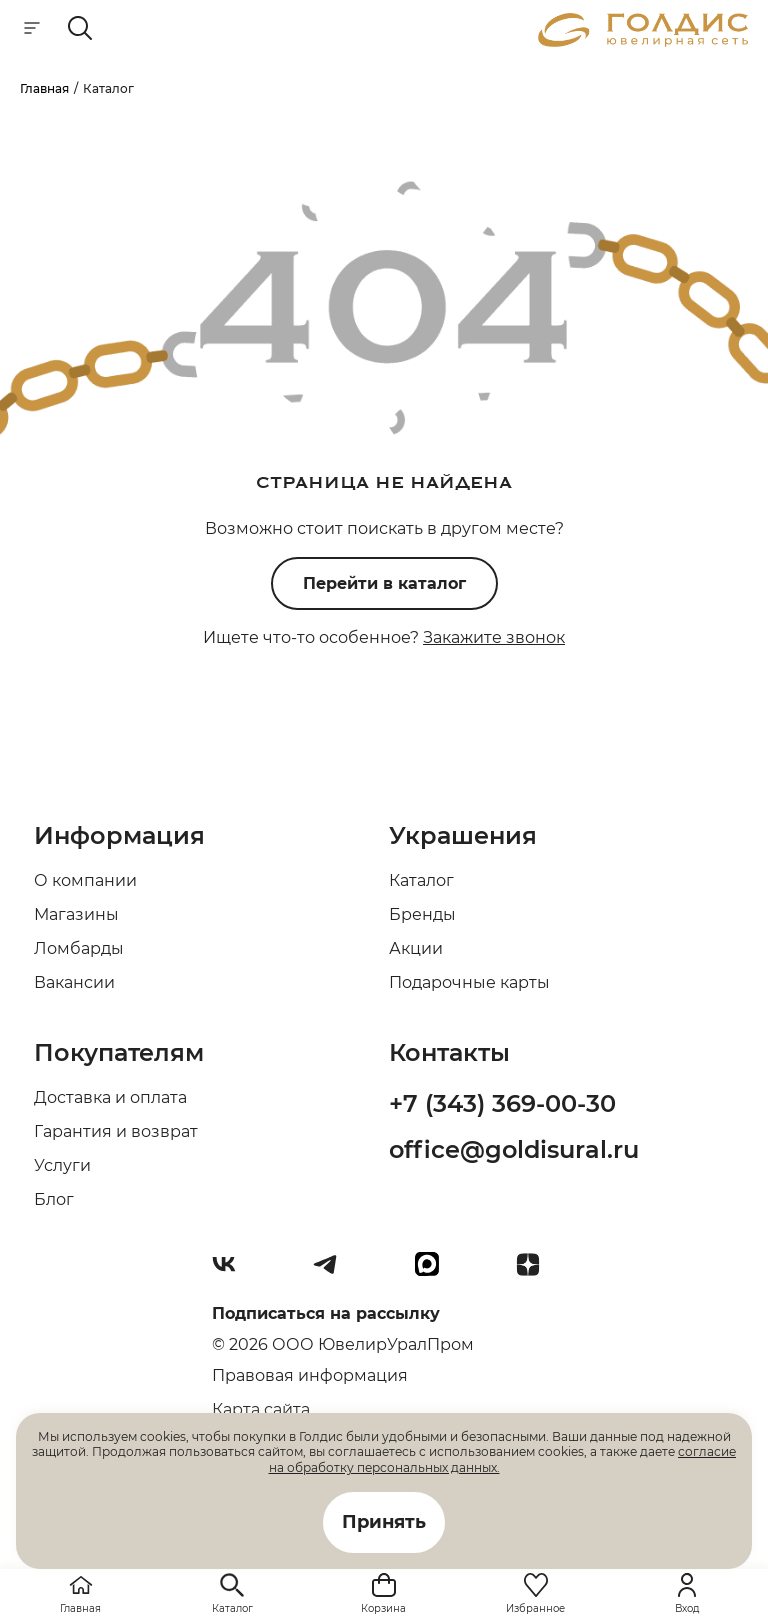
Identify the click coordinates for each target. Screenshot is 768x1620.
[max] (435, 1272)
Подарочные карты (469, 982)
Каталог (421, 880)
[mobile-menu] (32, 29)
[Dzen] (536, 1272)
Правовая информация (310, 1375)
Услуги (62, 1165)
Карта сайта (261, 1409)
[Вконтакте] (232, 1272)
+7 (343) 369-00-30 (502, 1103)
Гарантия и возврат (116, 1131)
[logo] (643, 41)
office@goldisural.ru (514, 1149)
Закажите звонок (494, 637)
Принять (384, 1522)
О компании (85, 880)
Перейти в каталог (384, 583)
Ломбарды (79, 948)
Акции (416, 948)
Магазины (76, 914)
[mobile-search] (80, 29)
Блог (54, 1199)
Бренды (422, 914)
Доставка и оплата (110, 1097)
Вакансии (74, 982)
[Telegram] (333, 1272)
